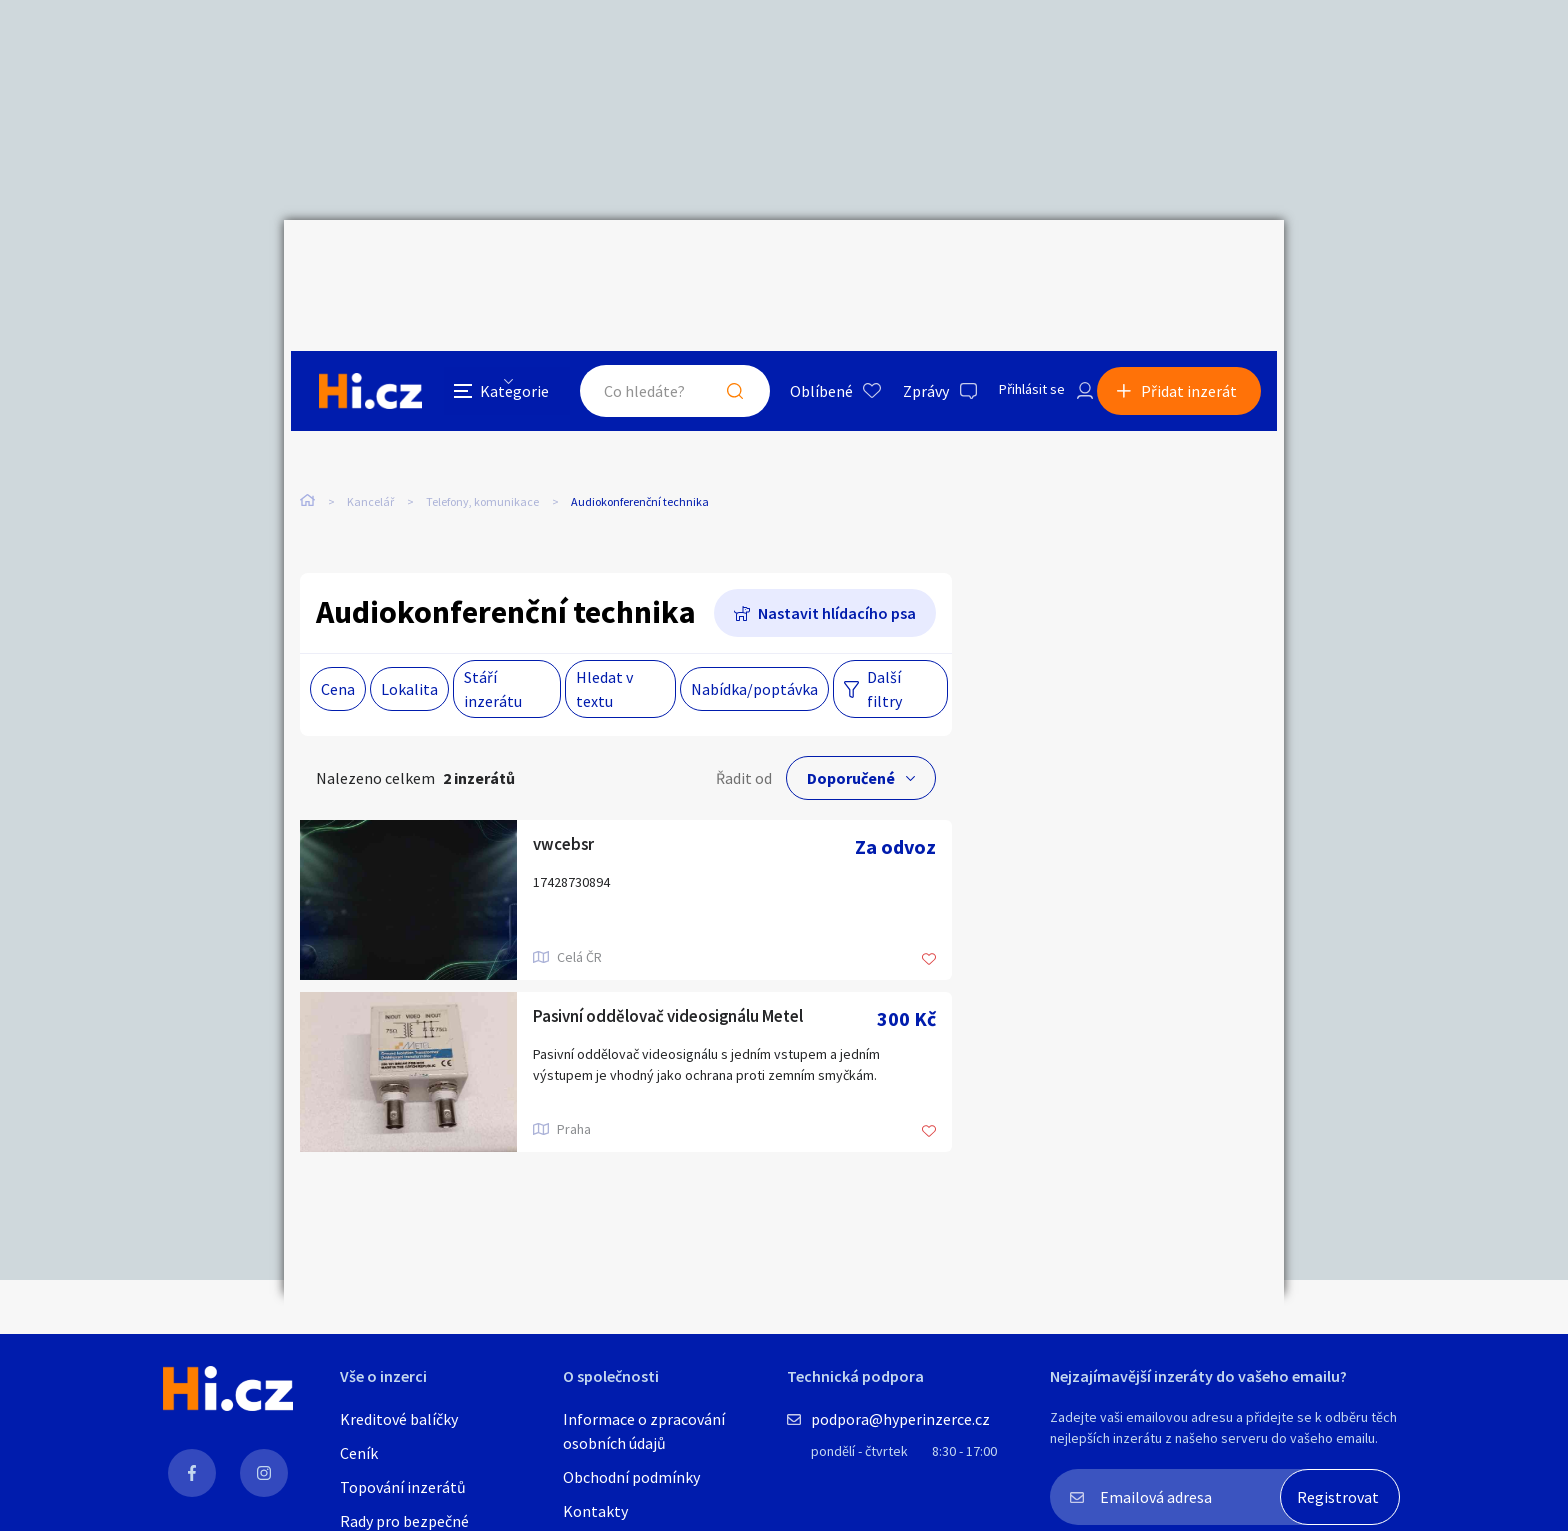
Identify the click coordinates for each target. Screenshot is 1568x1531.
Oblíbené (798, 264)
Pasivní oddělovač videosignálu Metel (692, 977)
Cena (338, 648)
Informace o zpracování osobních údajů (644, 1431)
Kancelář (370, 419)
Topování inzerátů (403, 1487)
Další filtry (884, 648)
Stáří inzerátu (493, 648)
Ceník (359, 1453)
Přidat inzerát (1196, 264)
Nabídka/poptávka (754, 648)
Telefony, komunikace (482, 419)
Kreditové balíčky (399, 1419)
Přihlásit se (1015, 264)
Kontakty (595, 1511)
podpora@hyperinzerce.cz (900, 1419)
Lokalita (409, 648)
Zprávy (903, 264)
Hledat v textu (604, 648)
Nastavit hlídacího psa (837, 572)
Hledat (712, 264)
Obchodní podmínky (631, 1477)
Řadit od (744, 737)
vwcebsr (568, 805)
